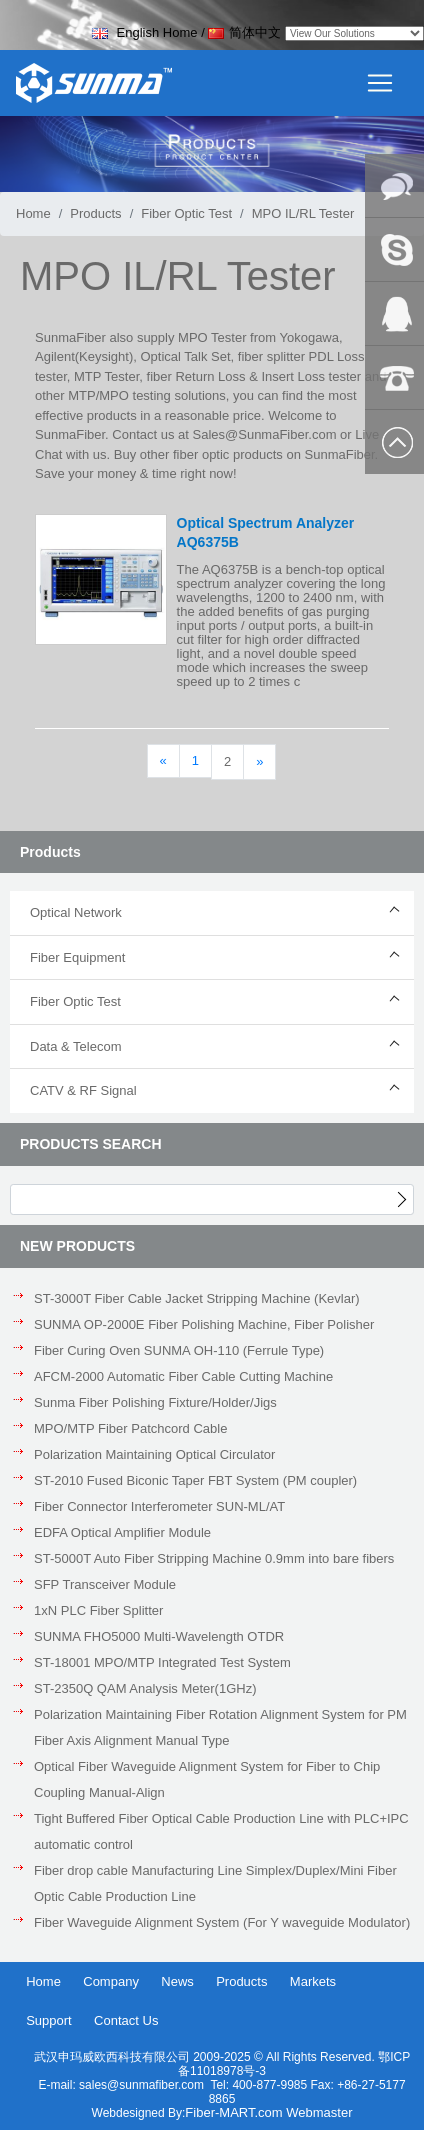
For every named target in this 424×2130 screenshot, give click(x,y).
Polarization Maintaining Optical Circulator (154, 1454)
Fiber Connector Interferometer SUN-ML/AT (159, 1506)
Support (49, 2020)
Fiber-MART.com (235, 2112)
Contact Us (126, 2020)
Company (111, 1981)
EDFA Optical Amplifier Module (122, 1532)
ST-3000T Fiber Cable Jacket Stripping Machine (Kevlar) (197, 1298)
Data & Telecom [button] (76, 1046)
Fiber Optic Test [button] (75, 1001)
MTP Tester (106, 376)
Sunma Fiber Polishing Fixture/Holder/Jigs (155, 1402)
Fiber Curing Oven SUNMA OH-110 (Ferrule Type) (179, 1350)
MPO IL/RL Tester (303, 213)
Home (33, 213)
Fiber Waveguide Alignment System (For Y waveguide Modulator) (222, 1922)
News (177, 1981)
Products (95, 213)
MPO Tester (212, 337)
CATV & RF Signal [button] (83, 1090)
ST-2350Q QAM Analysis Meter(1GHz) (145, 1688)
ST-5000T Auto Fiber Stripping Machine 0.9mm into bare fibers (214, 1558)
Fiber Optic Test (186, 213)
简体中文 (244, 32)
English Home (145, 32)
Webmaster (319, 2112)
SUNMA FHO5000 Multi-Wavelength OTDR (159, 1636)
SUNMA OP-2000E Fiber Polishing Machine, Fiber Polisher (204, 1324)
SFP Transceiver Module (105, 1584)
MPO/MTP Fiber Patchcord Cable (130, 1428)
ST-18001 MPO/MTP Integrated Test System (162, 1662)
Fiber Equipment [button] (77, 957)
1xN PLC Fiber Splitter (98, 1610)
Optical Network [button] (76, 912)
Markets (313, 1981)
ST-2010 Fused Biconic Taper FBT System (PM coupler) (195, 1480)
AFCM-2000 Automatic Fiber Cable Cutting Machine (183, 1376)
